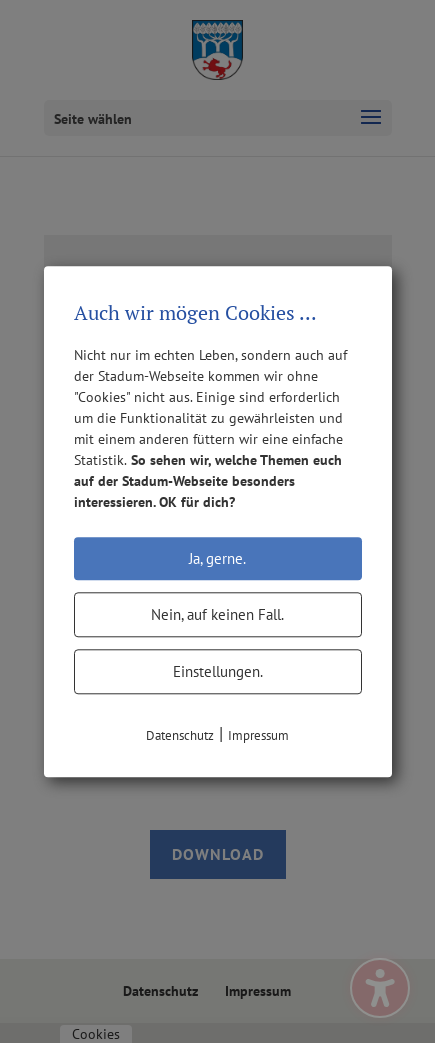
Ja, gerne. (217, 558)
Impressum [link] (258, 735)
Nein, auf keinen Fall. (217, 614)
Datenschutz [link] (180, 735)
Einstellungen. (218, 671)
